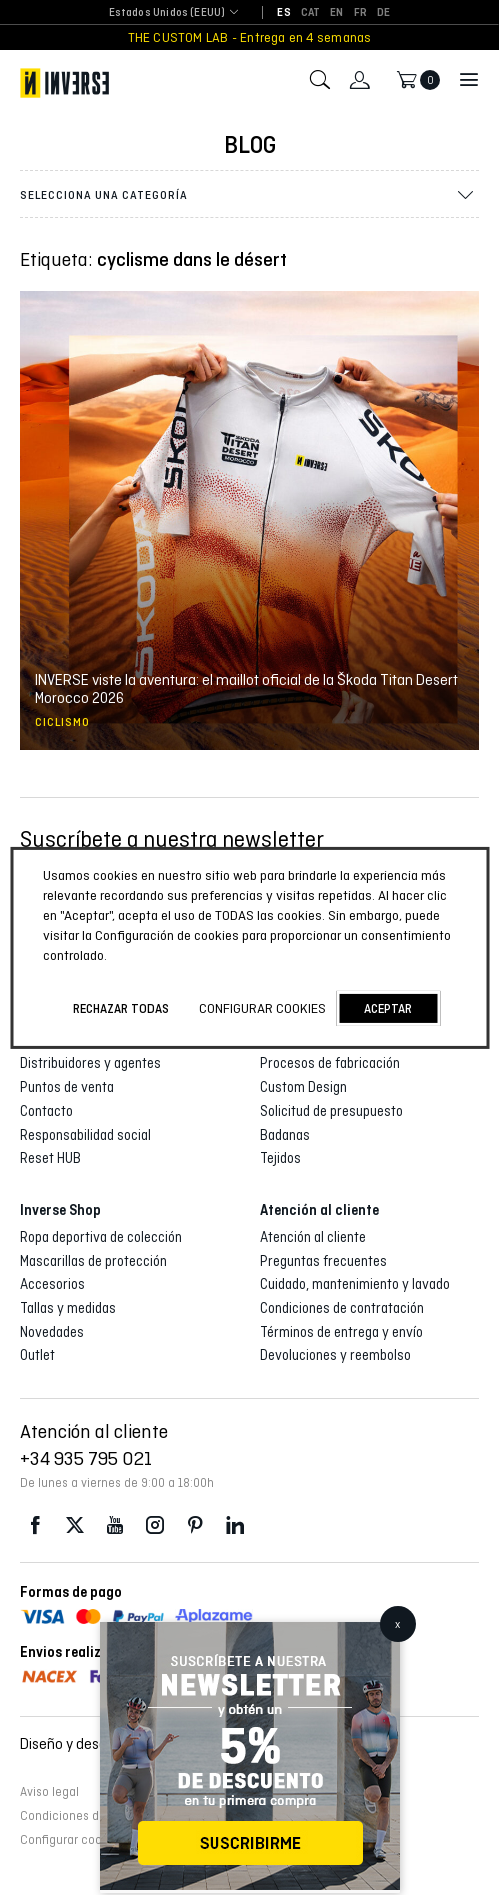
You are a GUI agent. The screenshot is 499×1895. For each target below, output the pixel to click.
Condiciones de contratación (342, 1308)
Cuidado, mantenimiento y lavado (355, 1284)
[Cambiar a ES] (283, 13)
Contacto (46, 1111)
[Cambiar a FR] (360, 13)
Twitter (75, 1525)
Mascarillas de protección (93, 1261)
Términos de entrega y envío (341, 1332)
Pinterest (195, 1525)
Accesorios (52, 1284)
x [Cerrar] (397, 1624)
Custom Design (303, 1087)
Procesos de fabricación (330, 1063)
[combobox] (167, 13)
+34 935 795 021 (86, 1458)
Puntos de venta (67, 1087)
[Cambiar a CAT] (311, 13)
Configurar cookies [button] (72, 1840)
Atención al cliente (313, 1237)
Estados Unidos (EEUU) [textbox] (167, 12)
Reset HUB (50, 1158)
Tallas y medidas (68, 1308)
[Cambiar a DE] (383, 13)
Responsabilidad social (85, 1135)
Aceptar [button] (388, 1008)
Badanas (285, 1135)
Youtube (115, 1525)
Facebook (35, 1525)
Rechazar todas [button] (121, 1008)
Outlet (37, 1355)
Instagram (155, 1525)
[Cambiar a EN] (336, 13)
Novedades (52, 1332)
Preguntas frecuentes (323, 1261)
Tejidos (280, 1158)
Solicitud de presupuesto (331, 1111)
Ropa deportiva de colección (101, 1237)
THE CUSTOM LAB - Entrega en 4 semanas (250, 37)
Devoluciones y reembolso (335, 1355)
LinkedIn (235, 1525)
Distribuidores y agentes (90, 1063)
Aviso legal (49, 1792)
